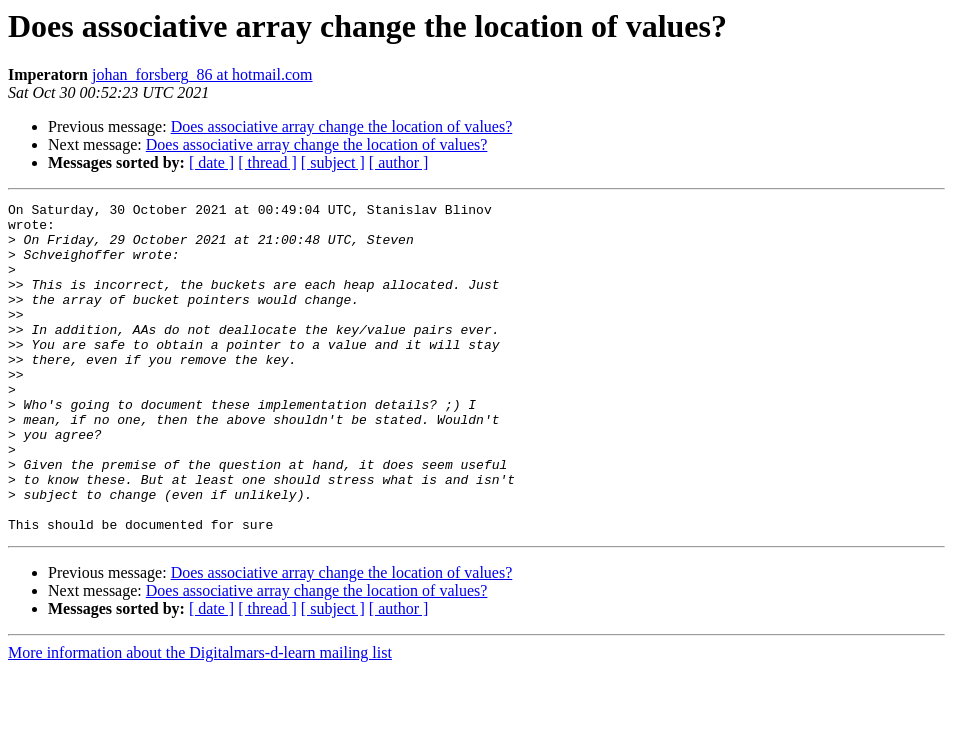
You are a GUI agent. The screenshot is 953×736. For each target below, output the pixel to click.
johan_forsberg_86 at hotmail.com (202, 74)
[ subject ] (333, 162)
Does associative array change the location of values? (342, 126)
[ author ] (399, 162)
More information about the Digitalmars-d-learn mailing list (200, 718)
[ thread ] (267, 162)
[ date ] (211, 162)
